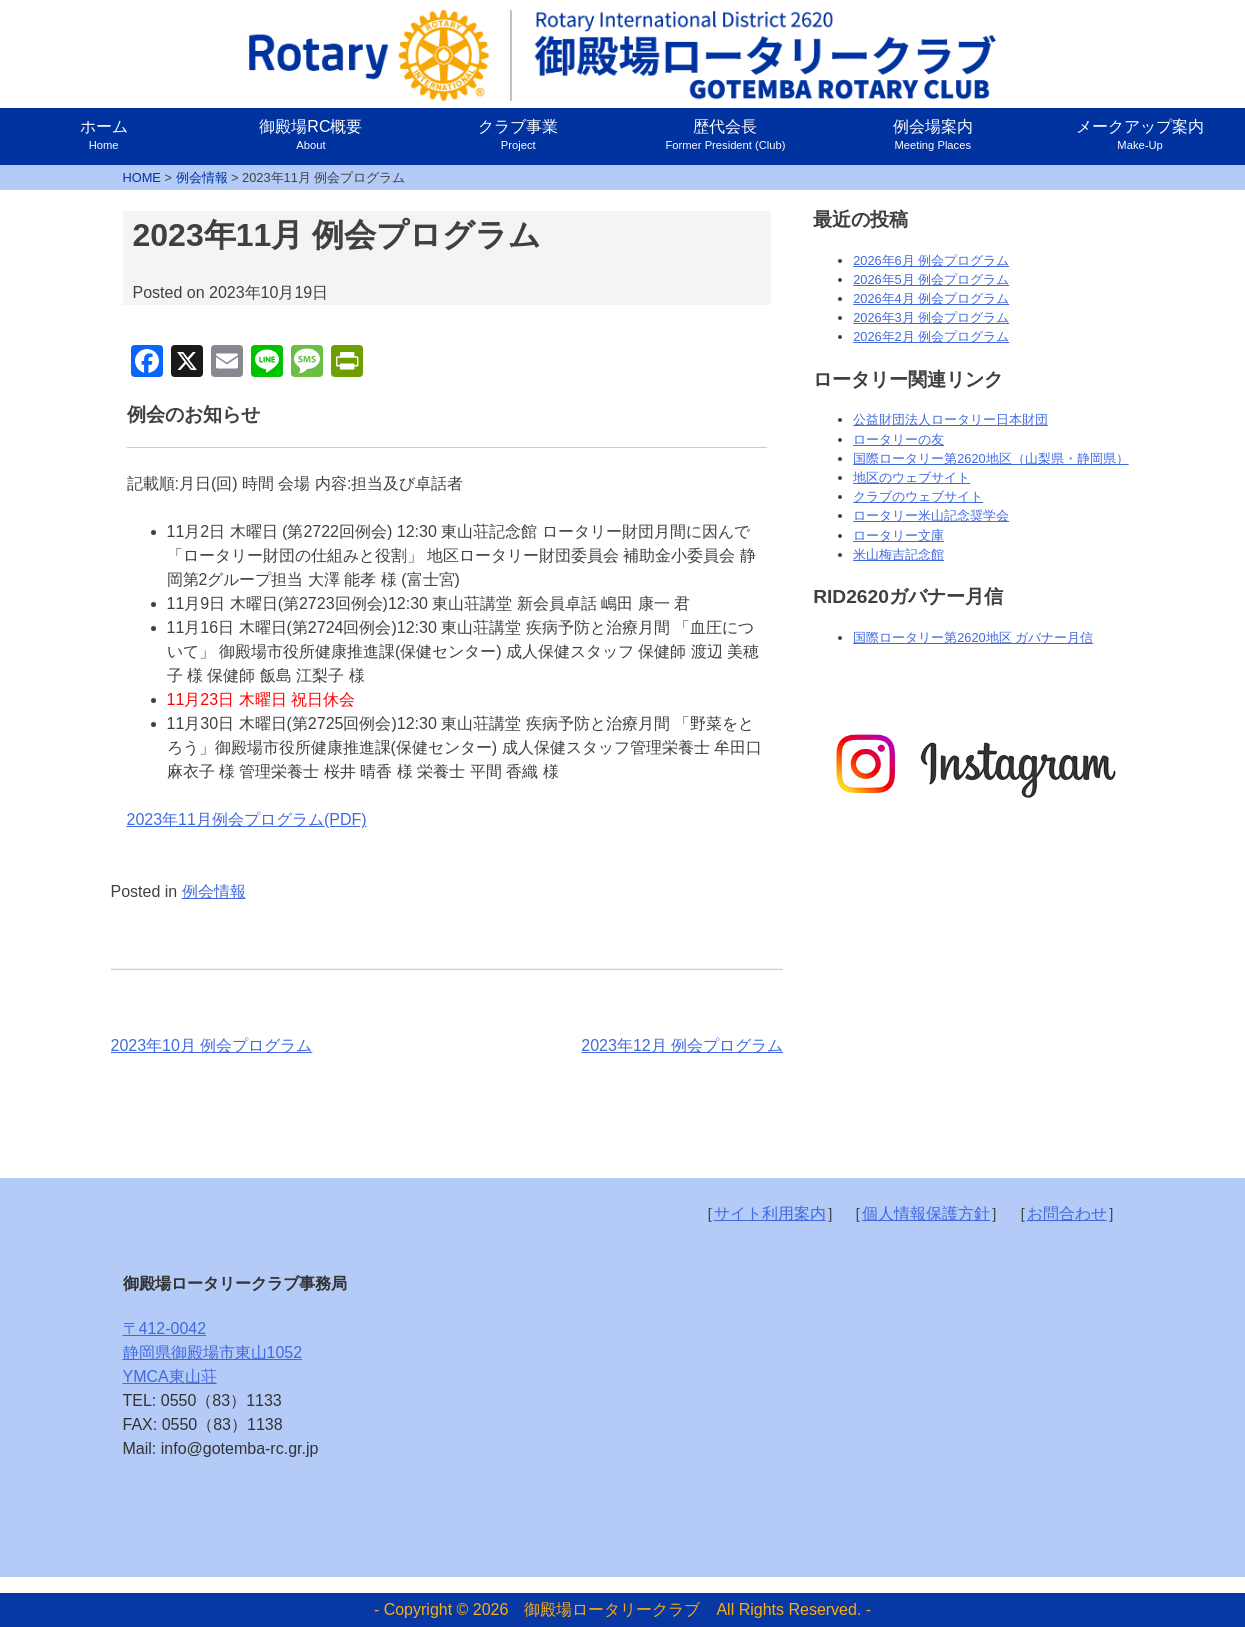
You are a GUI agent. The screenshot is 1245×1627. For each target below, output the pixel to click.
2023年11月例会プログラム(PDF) (247, 819)
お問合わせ (1067, 1213)
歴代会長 (725, 135)
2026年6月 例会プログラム (931, 260)
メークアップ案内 (1140, 135)
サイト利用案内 (770, 1213)
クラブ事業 (518, 135)
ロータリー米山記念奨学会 (931, 515)
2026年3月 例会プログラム (931, 317)
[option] (973, 765)
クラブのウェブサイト (918, 496)
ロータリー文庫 (898, 535)
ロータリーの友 (898, 439)
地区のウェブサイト (911, 477)
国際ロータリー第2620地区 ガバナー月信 (973, 637)
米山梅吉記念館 (898, 554)
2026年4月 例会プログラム (931, 298)
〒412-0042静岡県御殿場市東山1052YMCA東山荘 (213, 1352)
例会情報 (214, 891)
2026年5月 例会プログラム (931, 279)
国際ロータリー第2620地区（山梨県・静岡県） (990, 458)
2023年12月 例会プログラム (682, 1045)
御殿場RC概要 (310, 135)
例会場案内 (933, 135)
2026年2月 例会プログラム (931, 336)
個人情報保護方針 (926, 1213)
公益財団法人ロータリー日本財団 (950, 419)
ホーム (104, 135)
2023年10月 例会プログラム (212, 1045)
